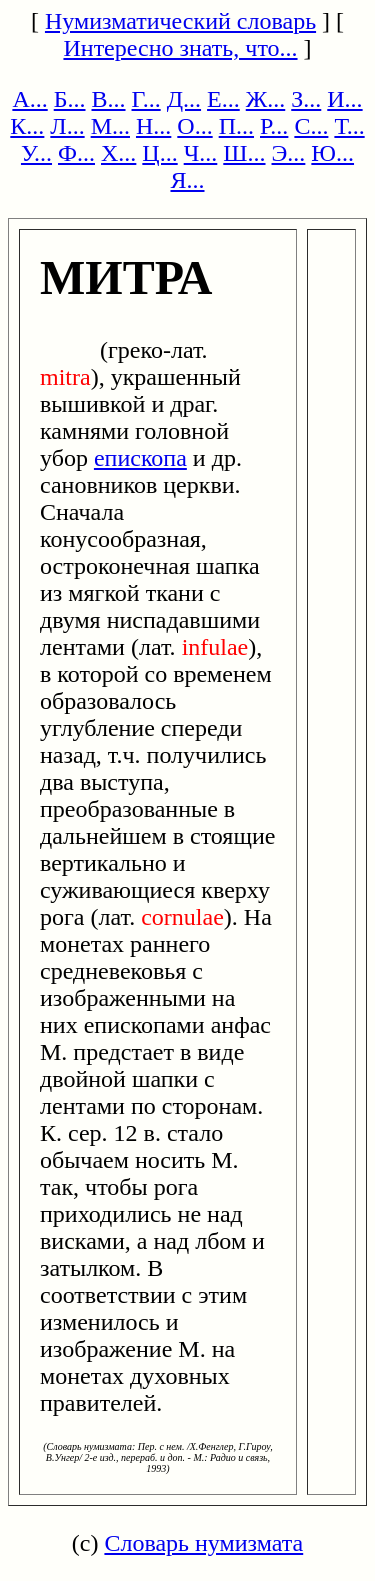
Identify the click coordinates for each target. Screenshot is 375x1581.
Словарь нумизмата (203, 1543)
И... (344, 99)
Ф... (76, 153)
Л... (67, 126)
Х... (118, 153)
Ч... (201, 153)
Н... (153, 126)
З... (306, 99)
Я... (187, 180)
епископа (140, 458)
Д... (184, 99)
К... (27, 126)
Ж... (266, 99)
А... (29, 99)
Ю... (332, 153)
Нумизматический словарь (180, 21)
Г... (146, 99)
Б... (70, 99)
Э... (289, 153)
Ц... (159, 153)
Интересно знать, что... (180, 48)
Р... (274, 126)
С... (311, 126)
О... (194, 126)
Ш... (244, 153)
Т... (349, 126)
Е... (223, 99)
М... (110, 126)
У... (36, 153)
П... (236, 126)
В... (109, 99)
